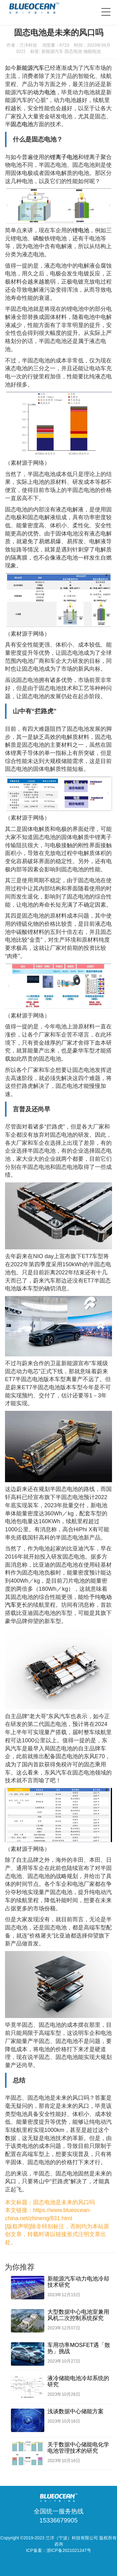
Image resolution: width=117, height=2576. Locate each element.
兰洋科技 (28, 45)
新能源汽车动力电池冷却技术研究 (78, 2282)
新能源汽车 (52, 51)
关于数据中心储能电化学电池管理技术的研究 (78, 2447)
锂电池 (80, 230)
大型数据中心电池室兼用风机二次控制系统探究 (78, 2315)
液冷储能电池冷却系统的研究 (78, 2381)
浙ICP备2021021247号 (68, 2550)
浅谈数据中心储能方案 (75, 2411)
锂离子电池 (64, 157)
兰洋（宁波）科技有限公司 (72, 2537)
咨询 (58, 2544)
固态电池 (73, 51)
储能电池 (92, 51)
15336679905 (58, 2520)
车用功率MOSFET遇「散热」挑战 (78, 2348)
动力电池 (44, 92)
